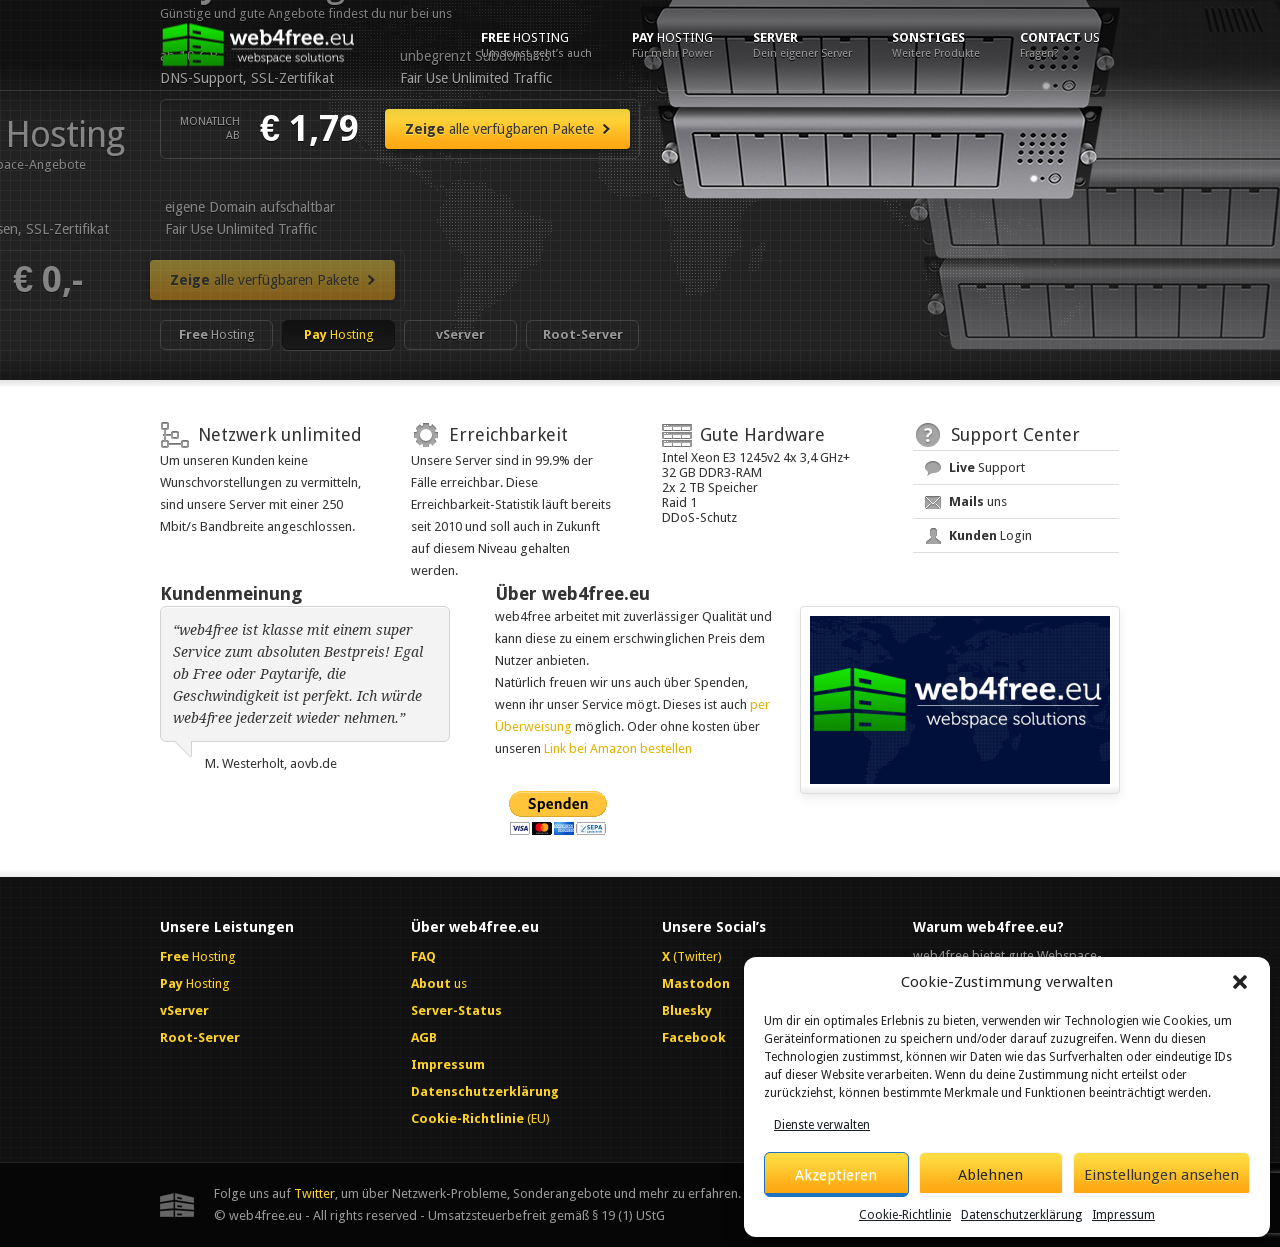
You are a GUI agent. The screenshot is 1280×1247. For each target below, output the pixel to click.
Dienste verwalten (822, 1125)
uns (978, 501)
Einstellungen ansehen (1161, 1175)
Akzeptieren (836, 1175)
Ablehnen (990, 1175)
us (1060, 45)
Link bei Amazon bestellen (618, 748)
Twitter (314, 1193)
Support (987, 467)
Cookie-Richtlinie (905, 1215)
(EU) (480, 1118)
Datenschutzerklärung (1021, 1215)
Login (990, 535)
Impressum (1123, 1215)
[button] (1240, 982)
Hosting (536, 45)
